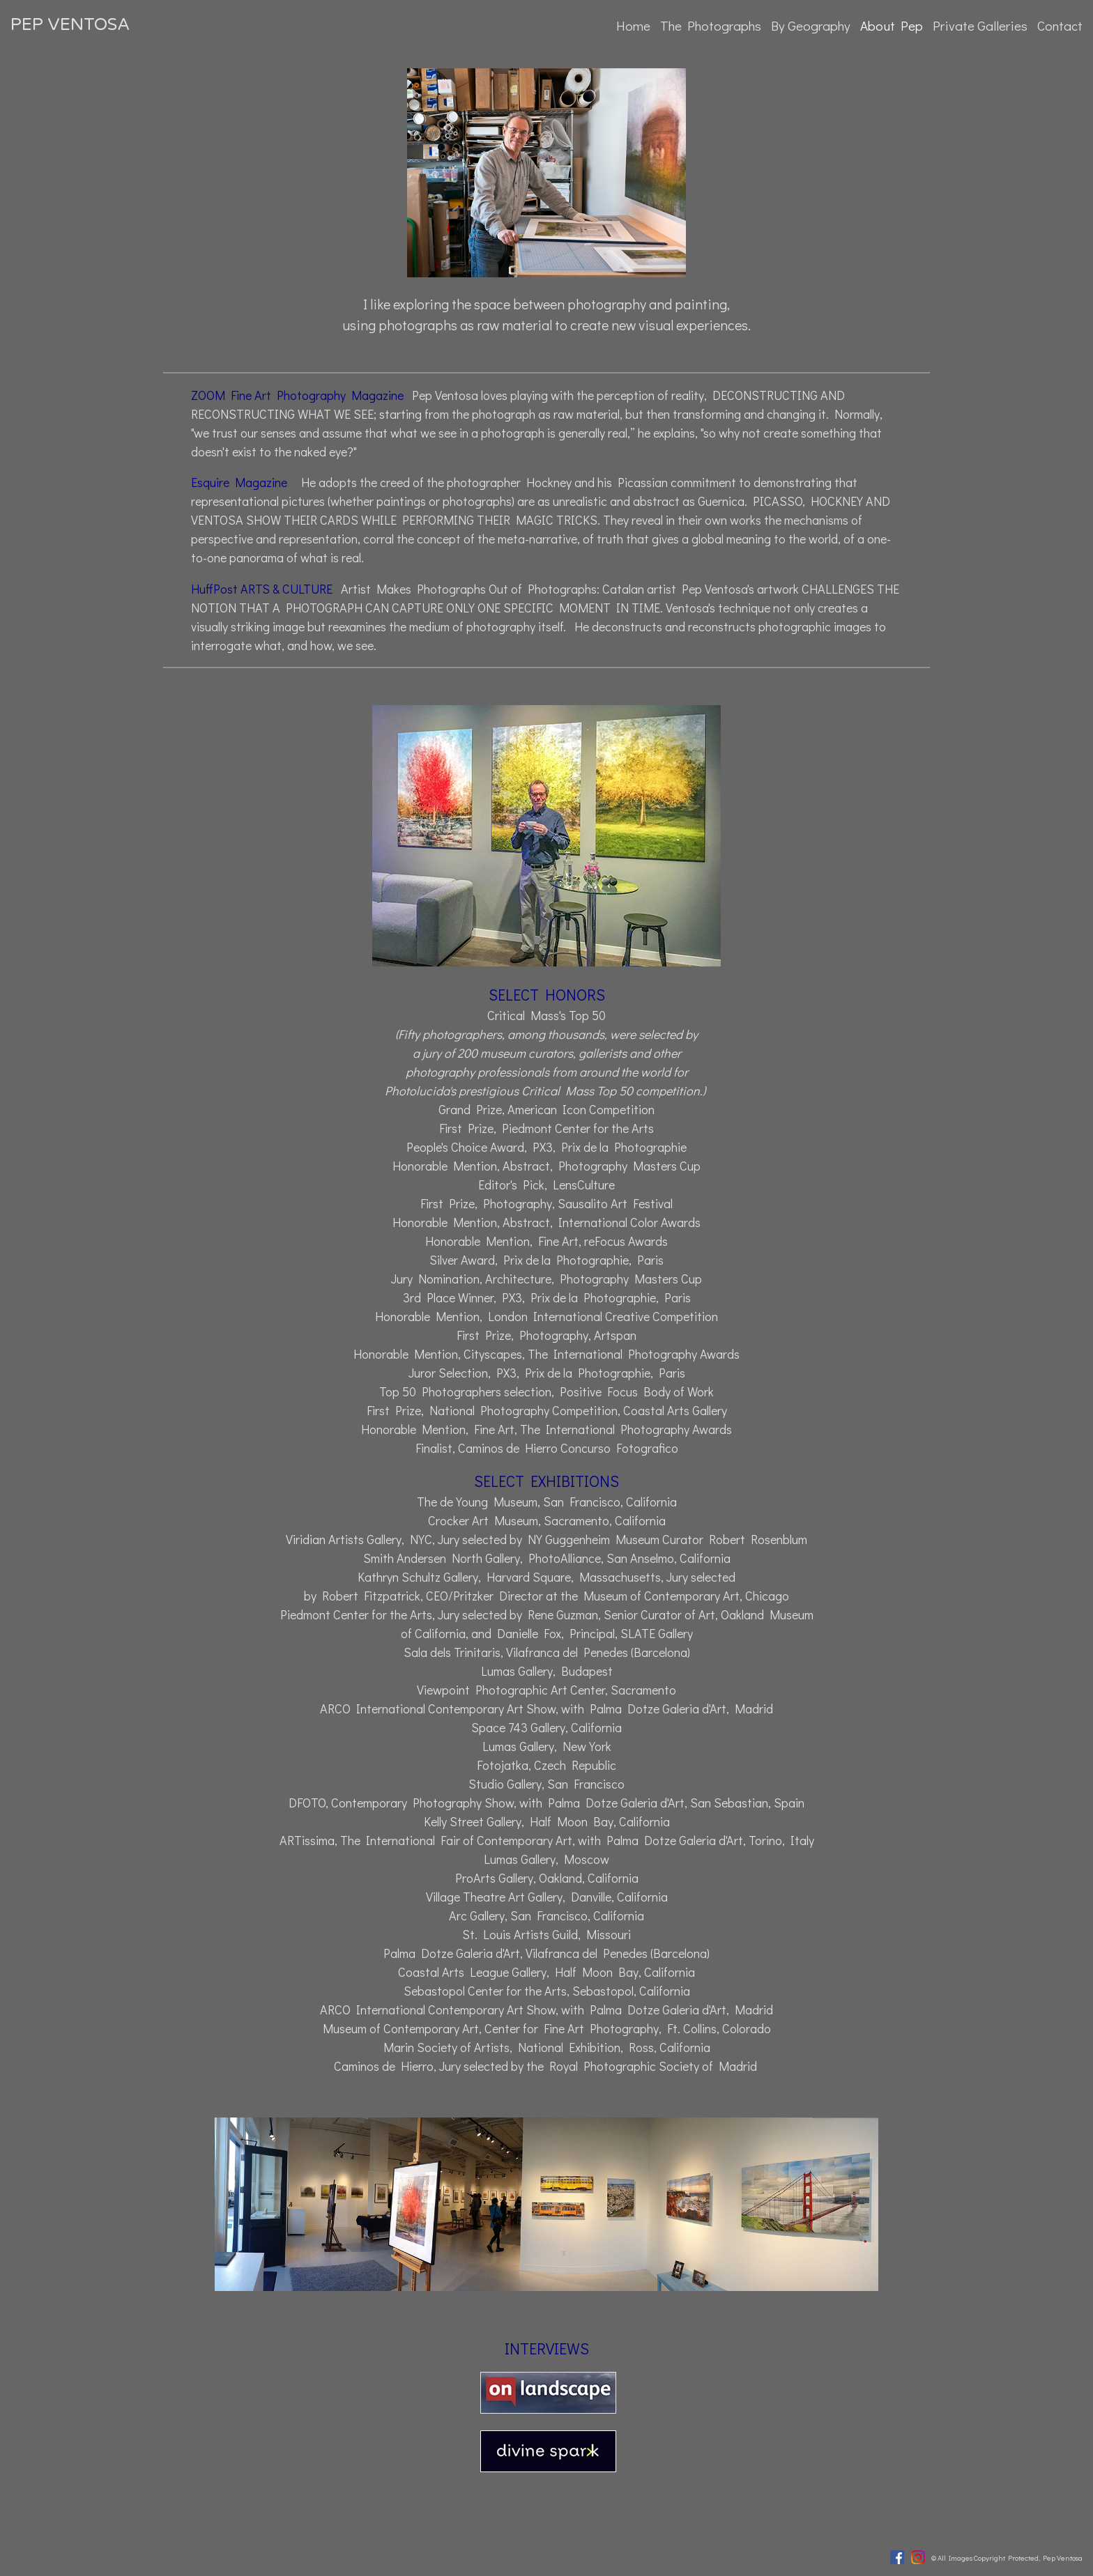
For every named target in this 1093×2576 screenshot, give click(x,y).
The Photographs (710, 25)
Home (633, 25)
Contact (1060, 25)
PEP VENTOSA (70, 25)
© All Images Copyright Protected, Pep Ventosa (1007, 2557)
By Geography (810, 25)
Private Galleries (980, 25)
